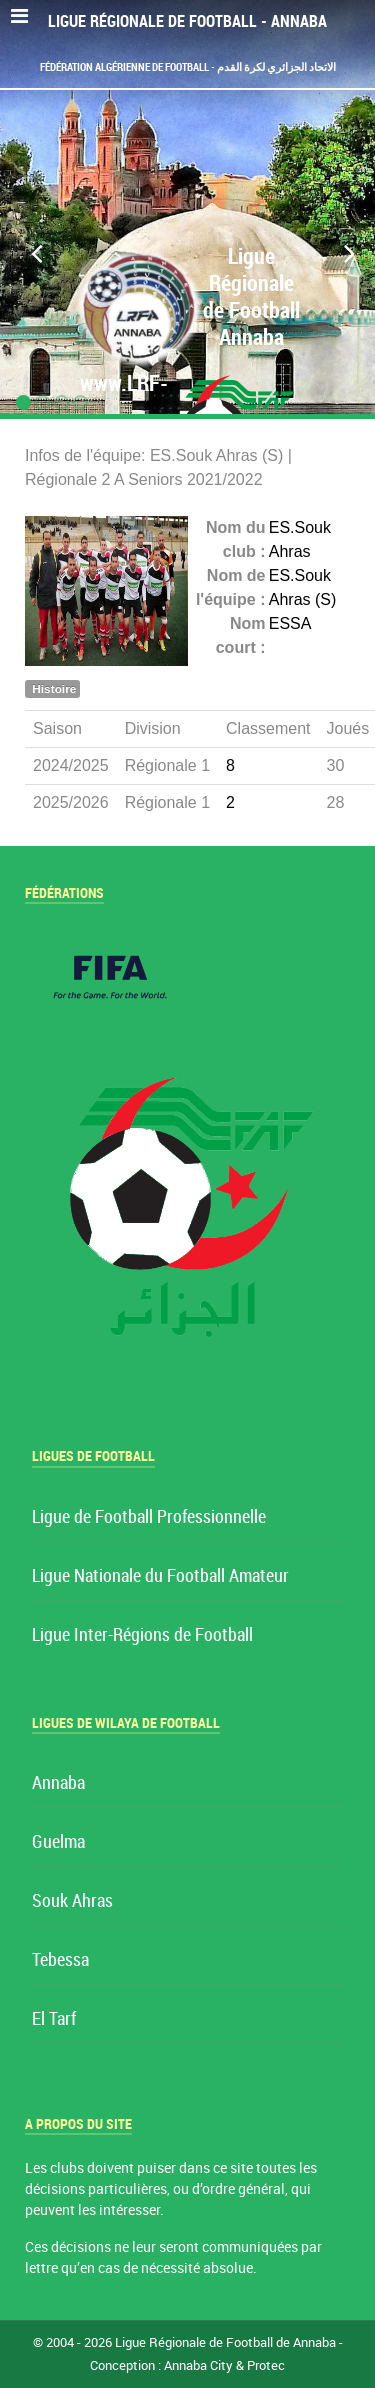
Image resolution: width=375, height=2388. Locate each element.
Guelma (58, 1842)
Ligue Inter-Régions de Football (142, 1635)
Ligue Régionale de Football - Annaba (187, 21)
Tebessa (60, 1960)
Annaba (58, 1783)
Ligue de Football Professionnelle (149, 1517)
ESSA (290, 623)
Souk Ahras (72, 1901)
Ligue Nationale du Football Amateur (160, 1576)
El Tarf (54, 2019)
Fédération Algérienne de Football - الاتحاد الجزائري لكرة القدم (188, 67)
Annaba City (198, 2365)
